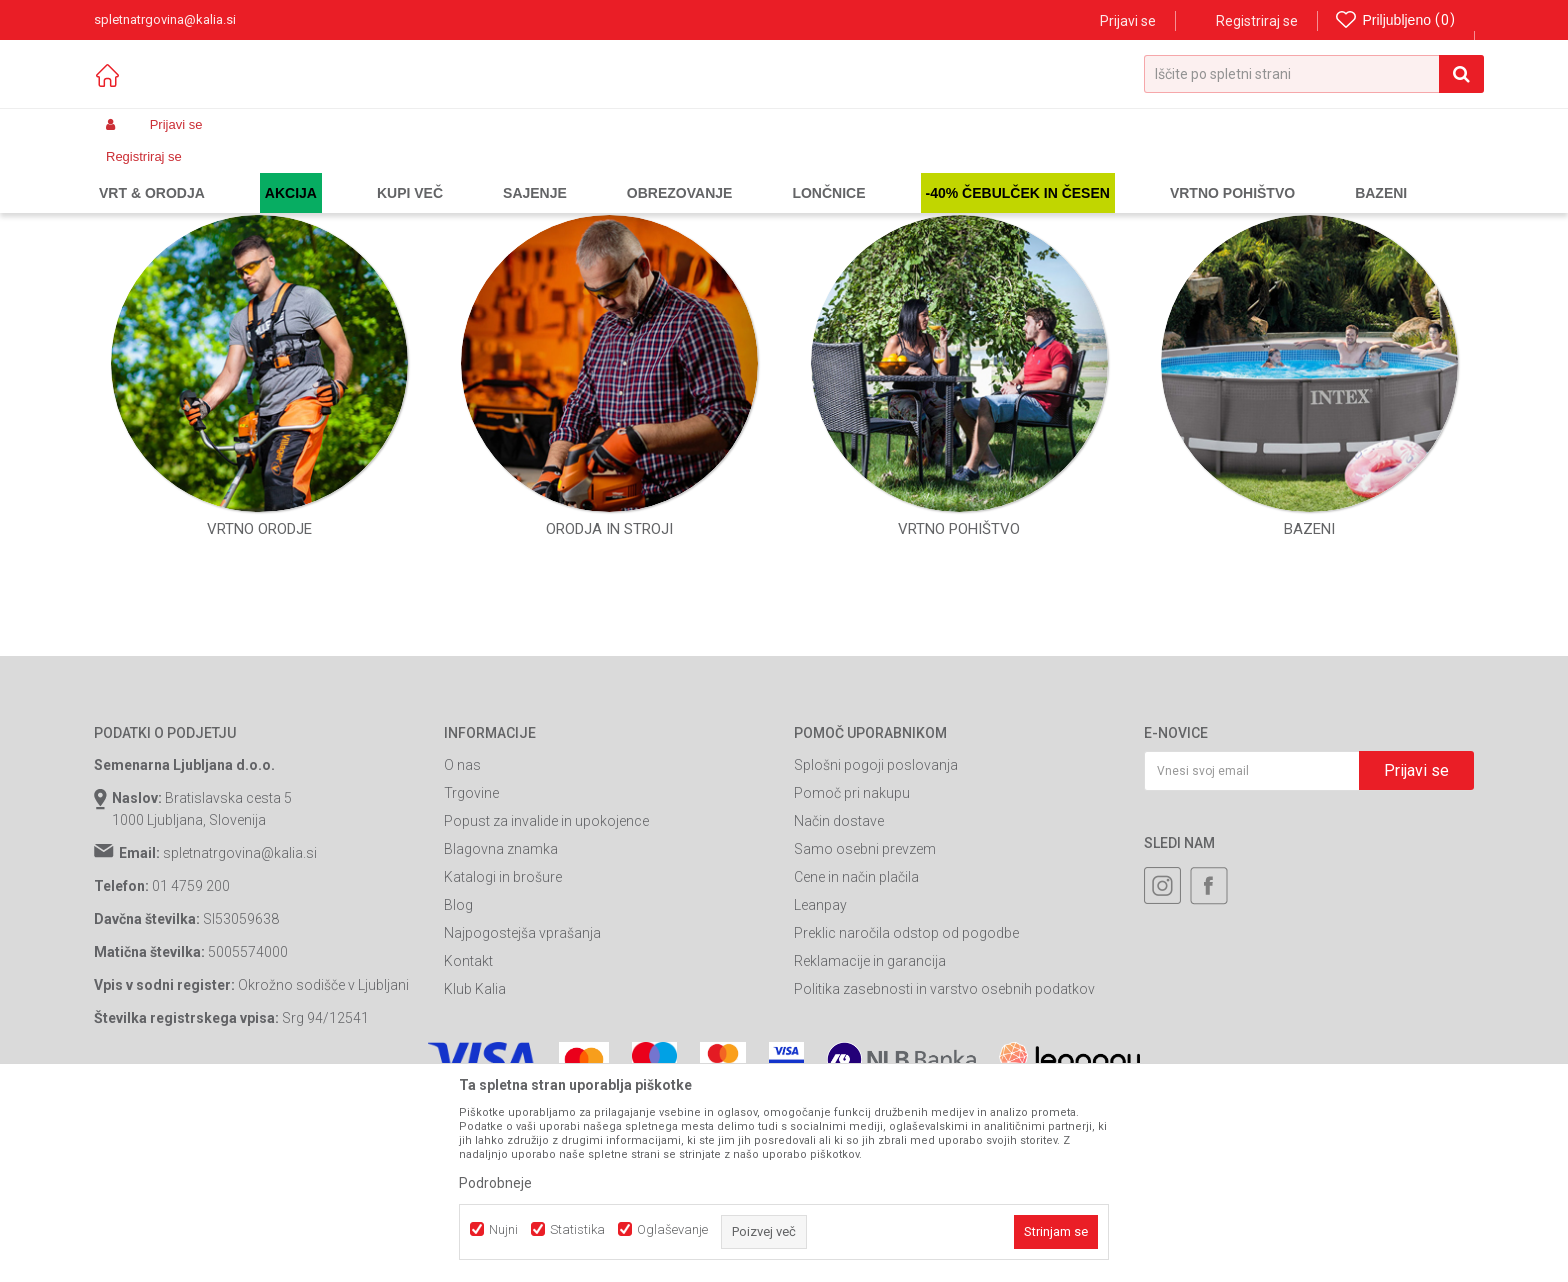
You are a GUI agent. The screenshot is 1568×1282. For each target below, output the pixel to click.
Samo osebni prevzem (865, 998)
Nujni (503, 1229)
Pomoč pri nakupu (852, 942)
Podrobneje (495, 1183)
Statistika (577, 1229)
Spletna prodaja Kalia (151, 172)
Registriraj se (1257, 21)
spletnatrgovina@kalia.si (240, 1002)
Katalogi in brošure (503, 1026)
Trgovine (471, 942)
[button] (1314, 74)
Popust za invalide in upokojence (546, 970)
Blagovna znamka (501, 998)
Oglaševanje (672, 1229)
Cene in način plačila (856, 1026)
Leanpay (820, 1054)
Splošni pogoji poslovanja (876, 914)
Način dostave (839, 970)
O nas (462, 914)
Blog (458, 1054)
